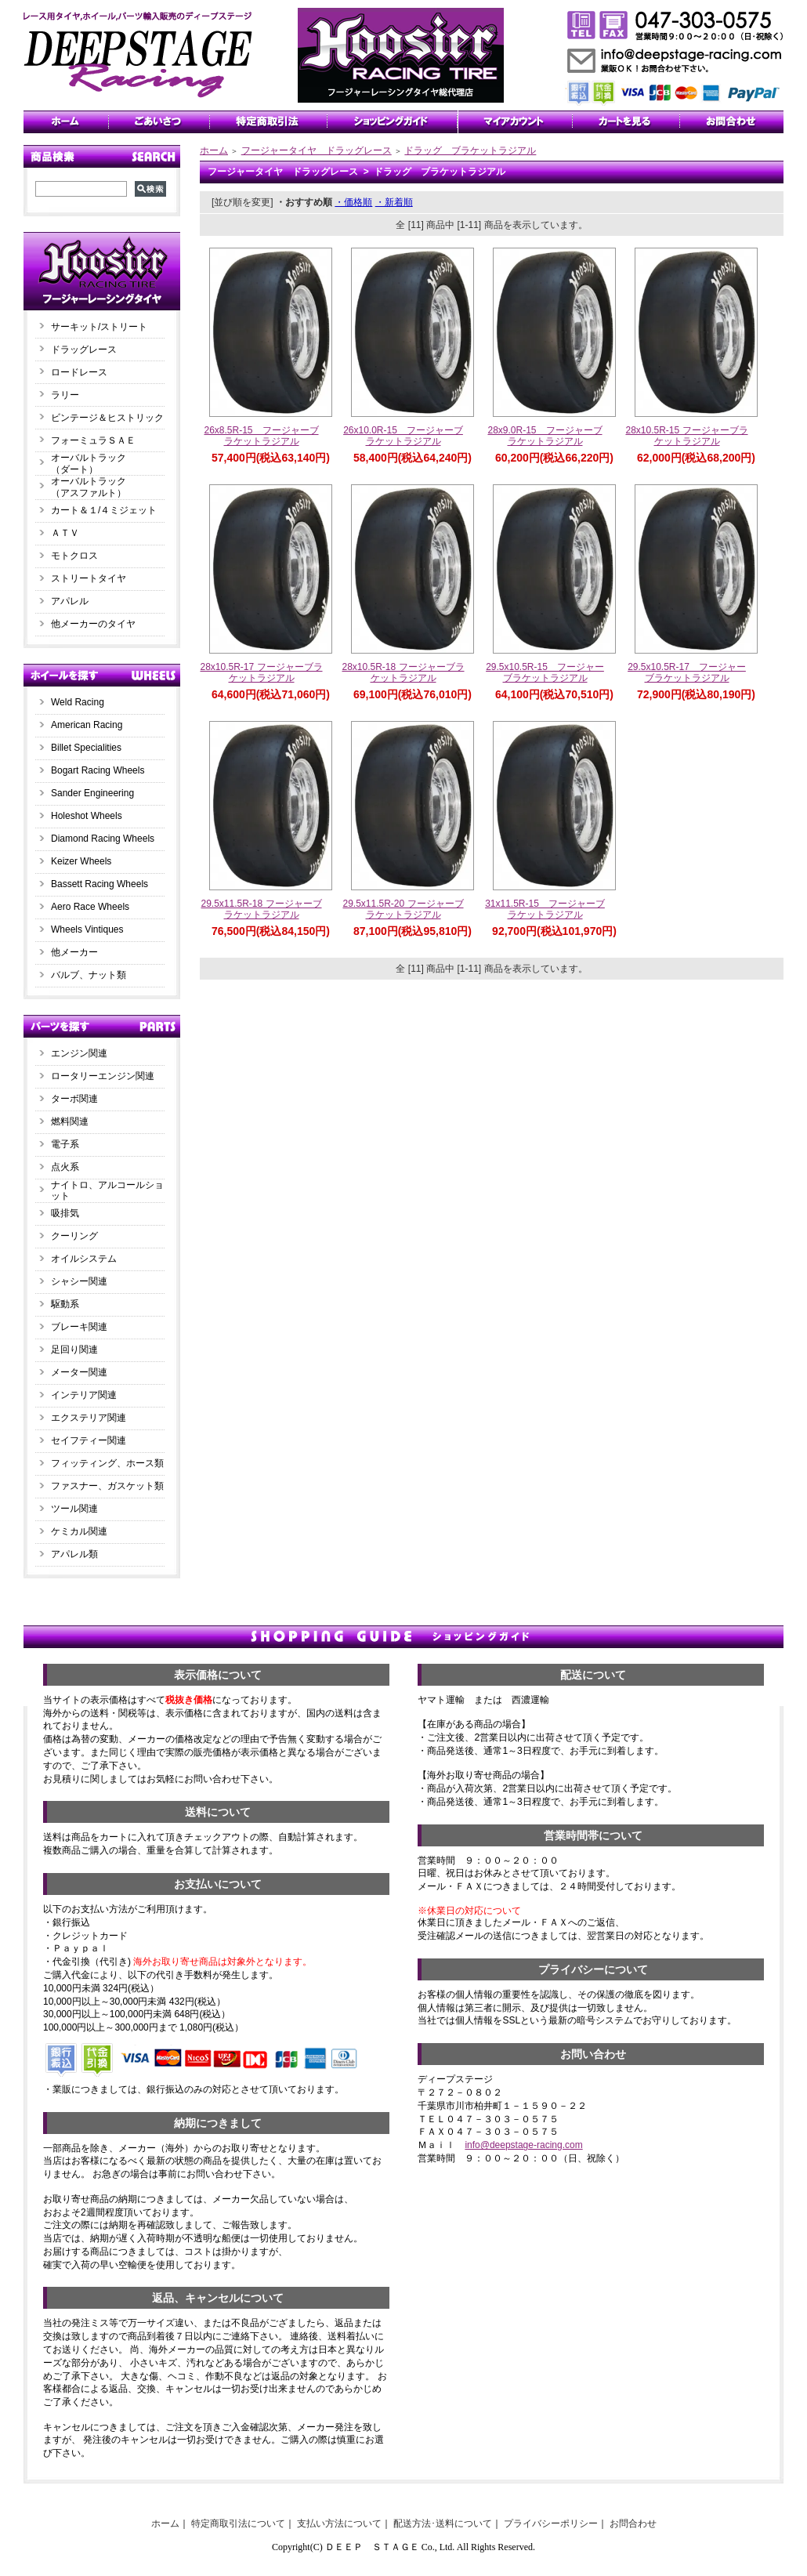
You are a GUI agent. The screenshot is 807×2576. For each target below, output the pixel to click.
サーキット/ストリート (99, 326)
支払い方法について (339, 2523)
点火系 (65, 1166)
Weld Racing (77, 702)
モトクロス (74, 555)
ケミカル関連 (79, 1531)
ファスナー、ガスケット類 (107, 1485)
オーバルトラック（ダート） (88, 463)
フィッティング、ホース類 (107, 1463)
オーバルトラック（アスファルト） (88, 487)
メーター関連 (79, 1372)
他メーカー (74, 952)
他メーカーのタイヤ (93, 623)
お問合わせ (633, 2523)
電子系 (65, 1144)
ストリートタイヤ (88, 578)
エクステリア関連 (88, 1417)
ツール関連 (74, 1508)
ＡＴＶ (65, 532)
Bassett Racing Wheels (99, 884)
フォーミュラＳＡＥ (93, 440)
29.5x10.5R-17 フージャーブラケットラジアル (687, 672)
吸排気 (65, 1213)
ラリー (70, 394)
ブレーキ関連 (79, 1326)
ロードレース (79, 372)
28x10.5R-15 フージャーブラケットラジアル (686, 436)
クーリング (74, 1235)
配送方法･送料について (442, 2523)
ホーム (214, 150)
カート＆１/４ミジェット (104, 510)
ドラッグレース (84, 349)
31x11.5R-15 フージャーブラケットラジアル (545, 909)
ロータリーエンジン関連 (102, 1076)
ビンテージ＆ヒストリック (107, 417)
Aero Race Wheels (90, 906)
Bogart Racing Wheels (97, 770)
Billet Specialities (86, 747)
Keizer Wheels (81, 861)
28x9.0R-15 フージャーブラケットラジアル (544, 436)
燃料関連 (70, 1121)
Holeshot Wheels (86, 815)
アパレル (70, 601)
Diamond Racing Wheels (102, 838)
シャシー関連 (79, 1281)
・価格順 (353, 202)
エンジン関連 (79, 1053)
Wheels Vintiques (87, 929)
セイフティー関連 (88, 1440)
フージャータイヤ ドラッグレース (316, 150)
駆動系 (65, 1304)
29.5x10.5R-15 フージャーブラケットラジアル (545, 672)
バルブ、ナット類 (88, 974)
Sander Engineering (92, 793)
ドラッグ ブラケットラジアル (470, 150)
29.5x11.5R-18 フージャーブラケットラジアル (261, 909)
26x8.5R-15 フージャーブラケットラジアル (261, 436)
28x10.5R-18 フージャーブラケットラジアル (403, 672)
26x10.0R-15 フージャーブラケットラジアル (403, 436)
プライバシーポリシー (551, 2523)
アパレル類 (74, 1554)
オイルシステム (84, 1258)
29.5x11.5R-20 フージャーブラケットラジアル (402, 909)
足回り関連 (74, 1349)
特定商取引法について (238, 2523)
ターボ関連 (74, 1098)
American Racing (86, 724)
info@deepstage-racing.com (523, 2144)
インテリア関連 (84, 1394)
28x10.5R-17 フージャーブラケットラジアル (261, 672)
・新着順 (394, 202)
